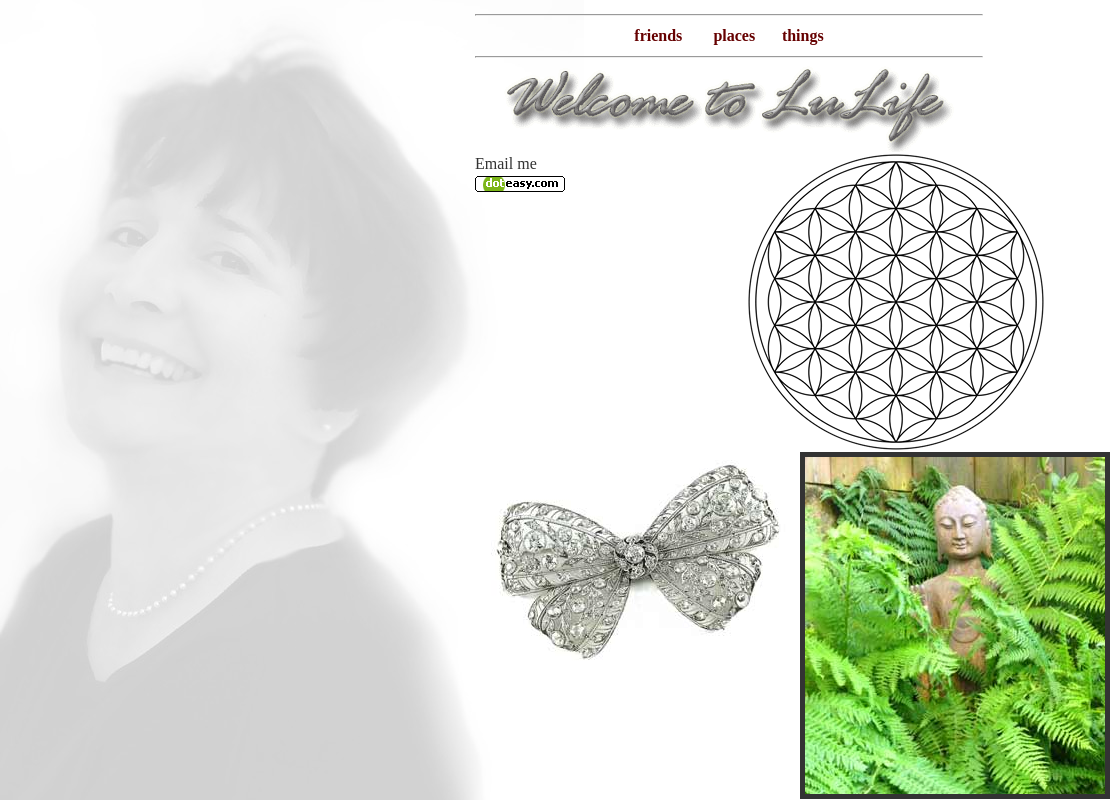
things (803, 35)
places (734, 35)
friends (658, 35)
